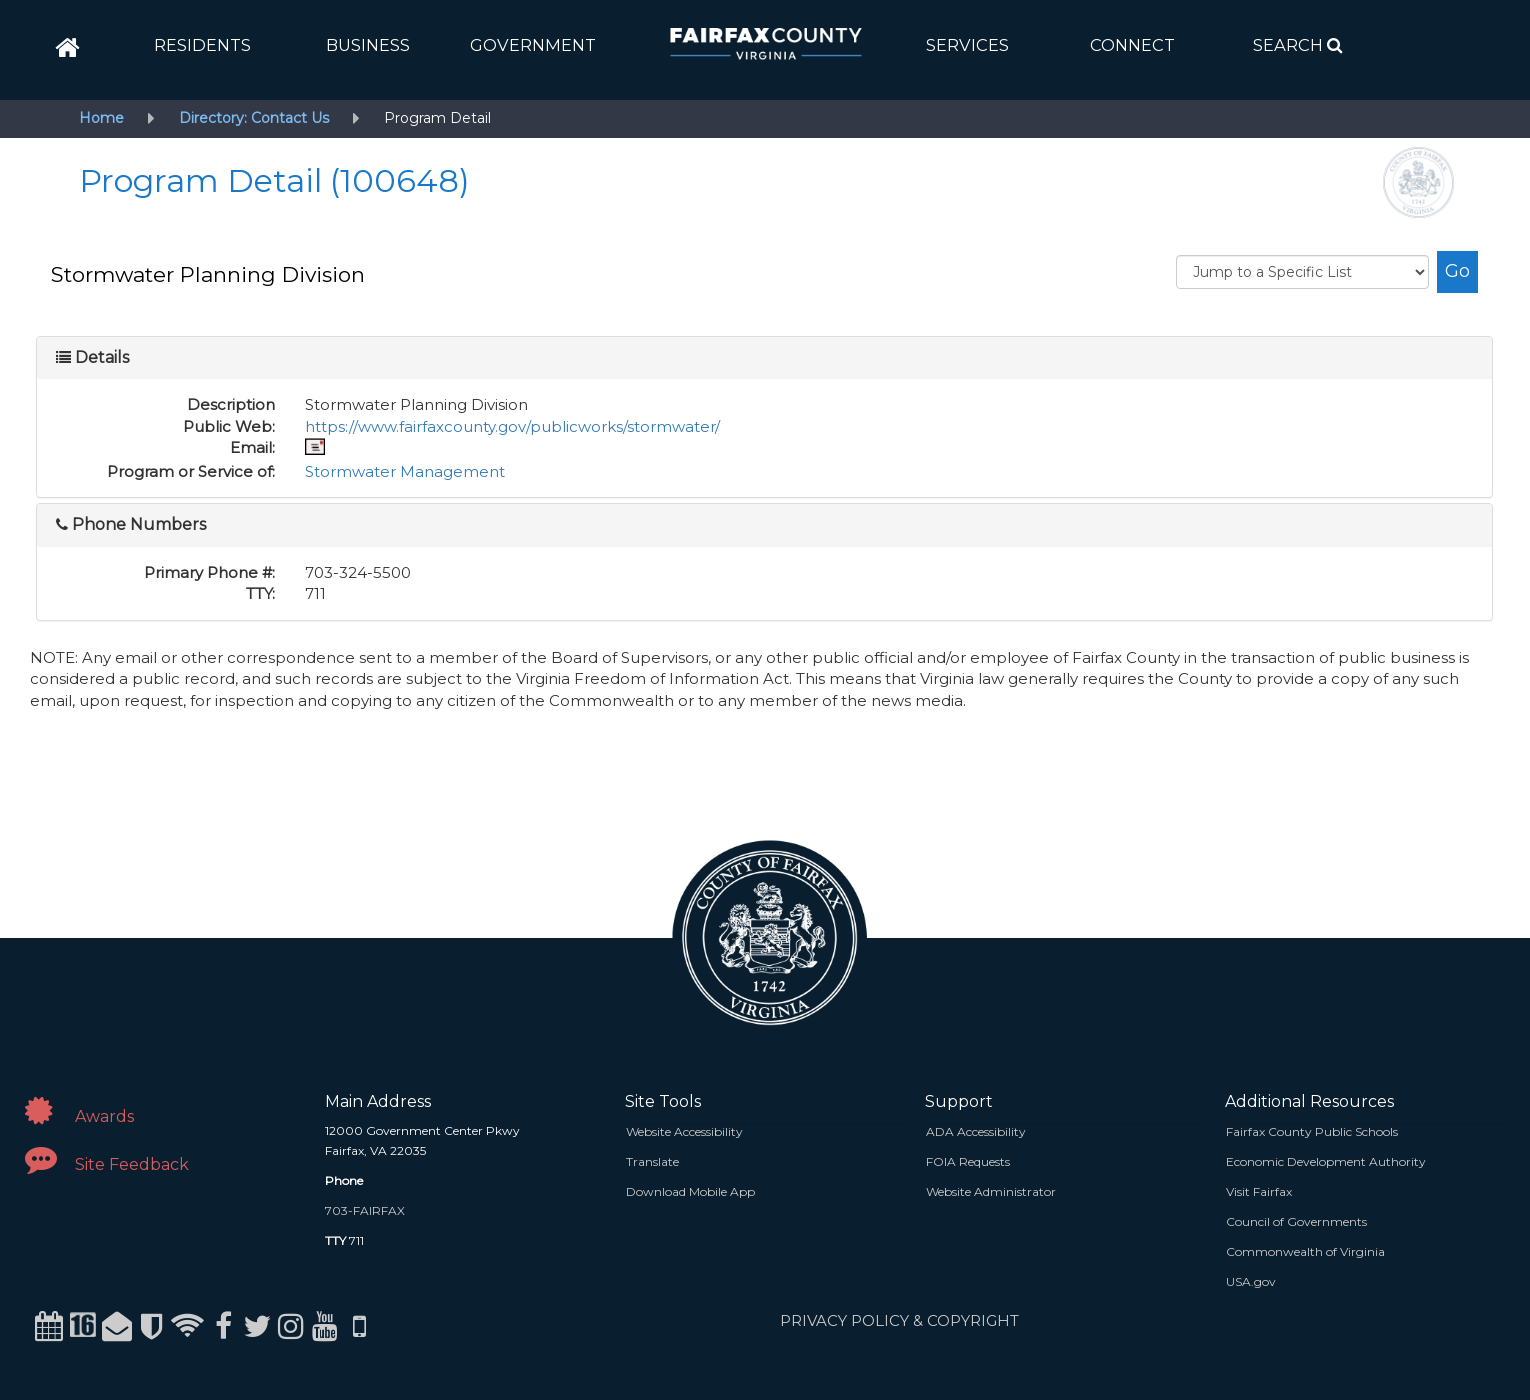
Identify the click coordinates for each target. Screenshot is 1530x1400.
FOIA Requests (968, 1161)
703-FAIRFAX (365, 1210)
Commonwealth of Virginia (1305, 1251)
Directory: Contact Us (254, 118)
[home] (67, 48)
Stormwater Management (405, 471)
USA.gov (1251, 1281)
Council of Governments (1296, 1221)
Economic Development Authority (1326, 1161)
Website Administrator (991, 1191)
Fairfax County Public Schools (1312, 1131)
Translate (652, 1161)
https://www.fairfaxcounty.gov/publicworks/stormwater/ (512, 426)
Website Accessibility (684, 1131)
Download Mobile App (690, 1191)
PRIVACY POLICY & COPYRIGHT (899, 1320)
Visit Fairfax (1259, 1191)
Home (101, 118)
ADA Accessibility (976, 1131)
